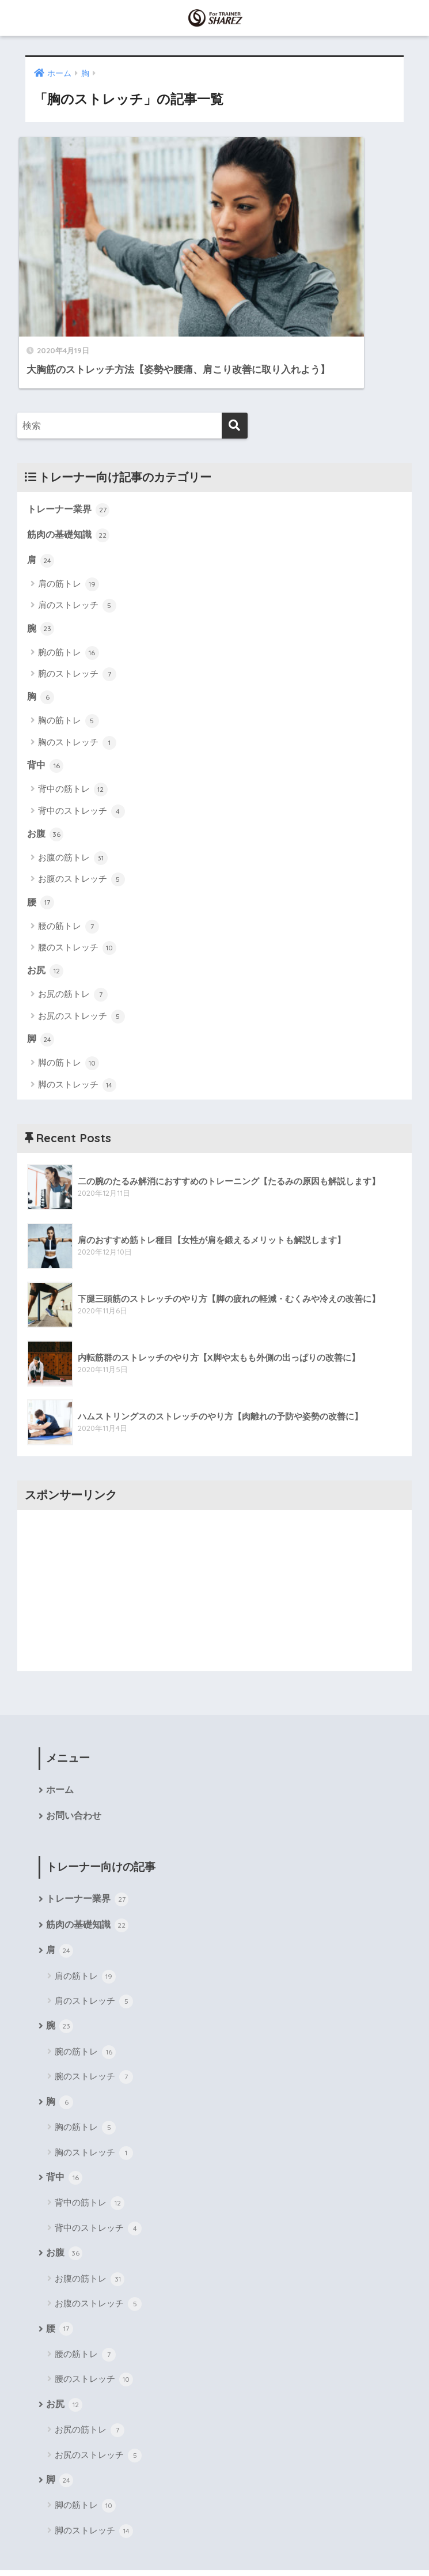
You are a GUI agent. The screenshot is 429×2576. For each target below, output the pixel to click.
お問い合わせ (73, 1739)
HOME (214, 2520)
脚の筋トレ (68, 987)
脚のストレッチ (77, 1008)
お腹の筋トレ (73, 780)
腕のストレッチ (77, 595)
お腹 (46, 755)
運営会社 (137, 2544)
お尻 (46, 893)
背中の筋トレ (73, 710)
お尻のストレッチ (81, 939)
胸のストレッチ (77, 663)
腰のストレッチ (77, 870)
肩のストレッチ (77, 525)
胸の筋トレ (68, 642)
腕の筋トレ (68, 573)
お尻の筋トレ (73, 917)
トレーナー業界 (70, 428)
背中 (46, 686)
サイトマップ (191, 2544)
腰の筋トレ (68, 849)
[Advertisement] (214, 1513)
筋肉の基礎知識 (70, 454)
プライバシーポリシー (270, 2544)
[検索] (235, 344)
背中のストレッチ (81, 732)
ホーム (60, 1713)
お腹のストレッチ (81, 802)
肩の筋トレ (68, 504)
